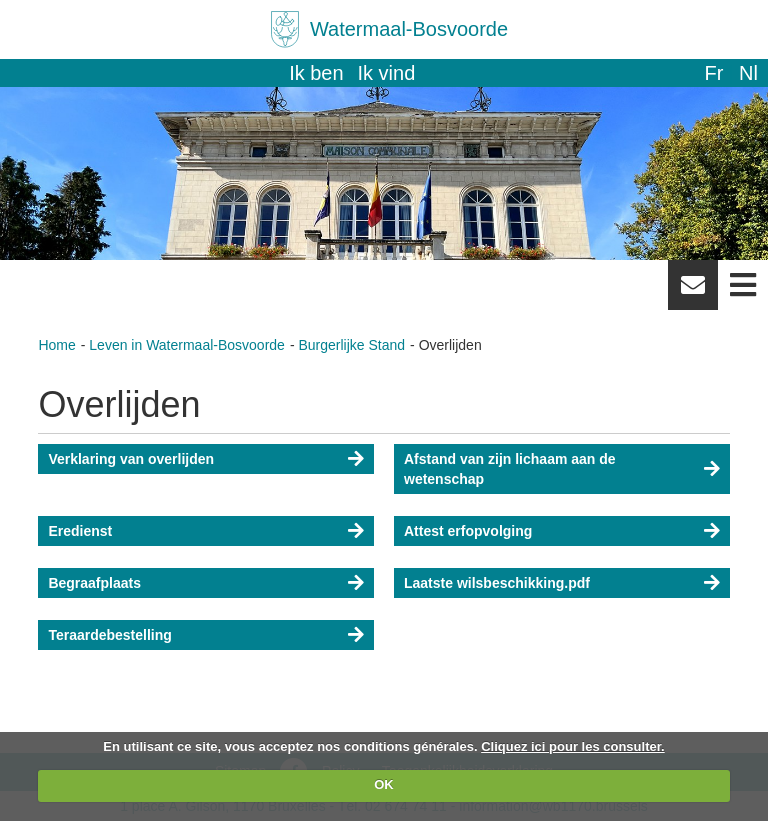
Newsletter (693, 292)
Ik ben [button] (316, 73)
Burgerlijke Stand (351, 345)
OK (384, 784)
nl (748, 73)
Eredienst (80, 531)
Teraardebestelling (109, 635)
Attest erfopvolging (468, 531)
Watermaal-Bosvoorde (409, 29)
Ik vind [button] (387, 73)
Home (56, 345)
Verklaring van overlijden (131, 459)
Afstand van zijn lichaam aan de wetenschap (510, 469)
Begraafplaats (94, 583)
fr (713, 73)
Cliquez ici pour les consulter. (573, 746)
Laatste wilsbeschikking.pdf (497, 583)
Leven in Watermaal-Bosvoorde (187, 345)
